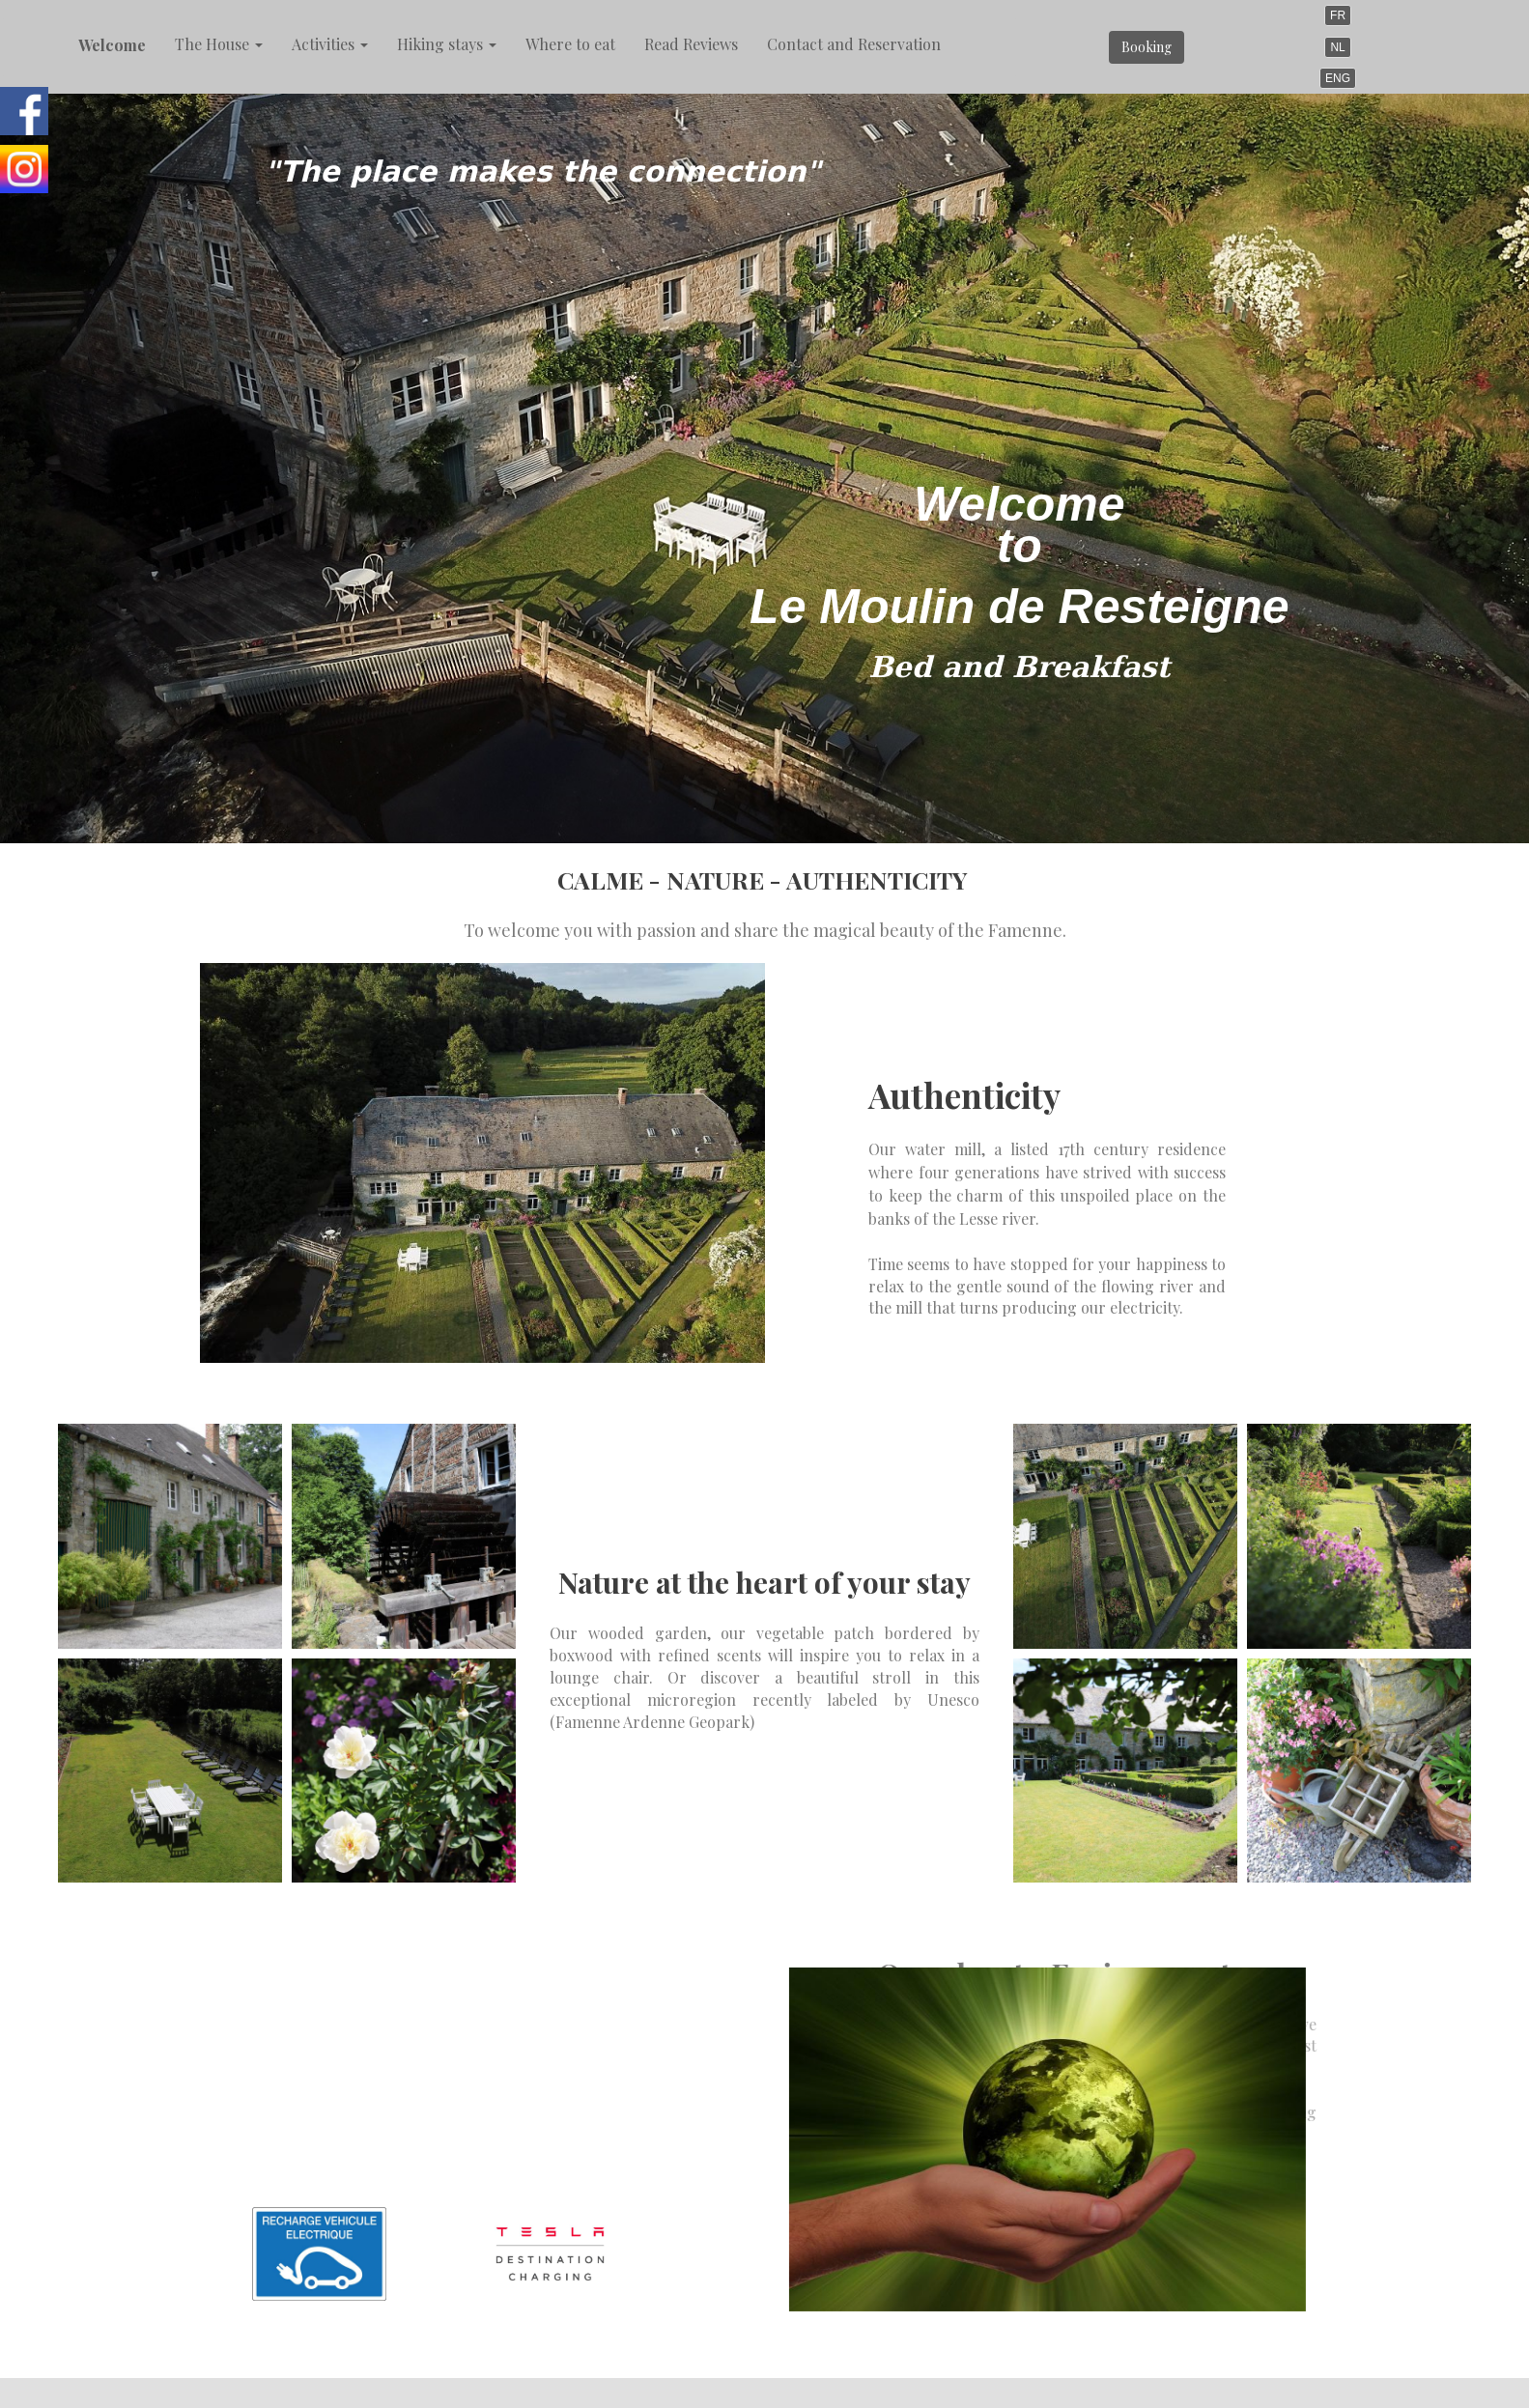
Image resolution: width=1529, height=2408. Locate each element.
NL (1337, 47)
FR (1337, 15)
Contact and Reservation (854, 44)
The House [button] (219, 44)
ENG (1337, 78)
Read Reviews (691, 44)
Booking (1146, 47)
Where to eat (570, 44)
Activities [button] (330, 44)
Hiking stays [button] (446, 44)
